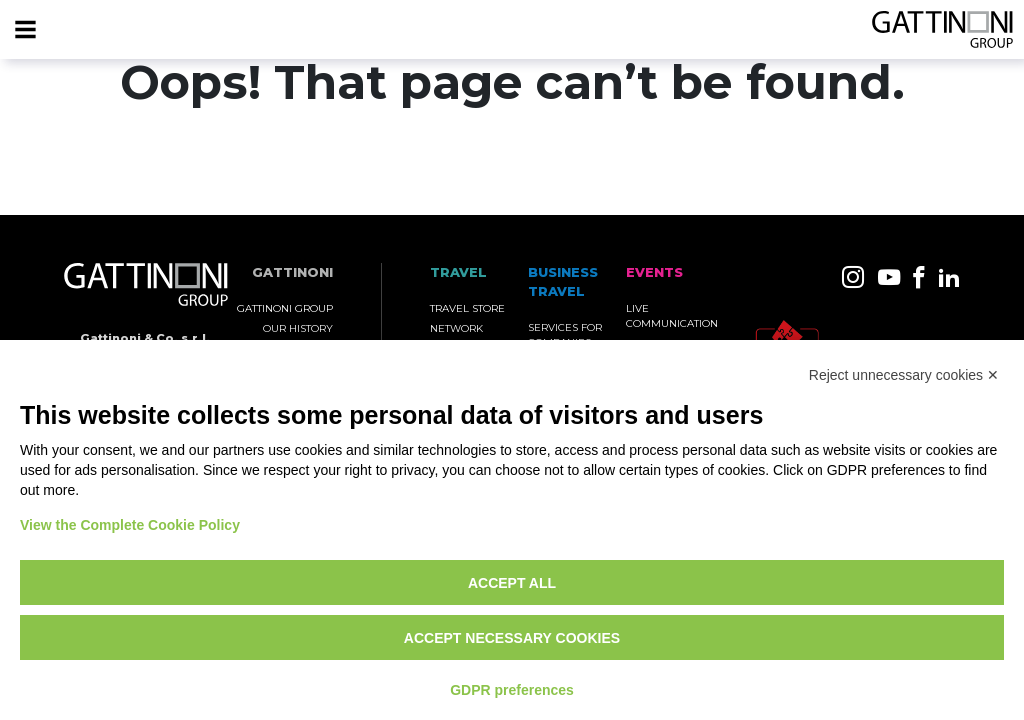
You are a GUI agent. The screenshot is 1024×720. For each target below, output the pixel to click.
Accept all (512, 583)
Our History (298, 328)
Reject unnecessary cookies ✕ (904, 375)
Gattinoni (292, 272)
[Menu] (25, 30)
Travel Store (467, 308)
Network (456, 328)
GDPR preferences (512, 690)
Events (654, 272)
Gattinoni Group (285, 308)
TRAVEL (458, 272)
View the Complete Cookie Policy (130, 525)
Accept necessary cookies (512, 638)
